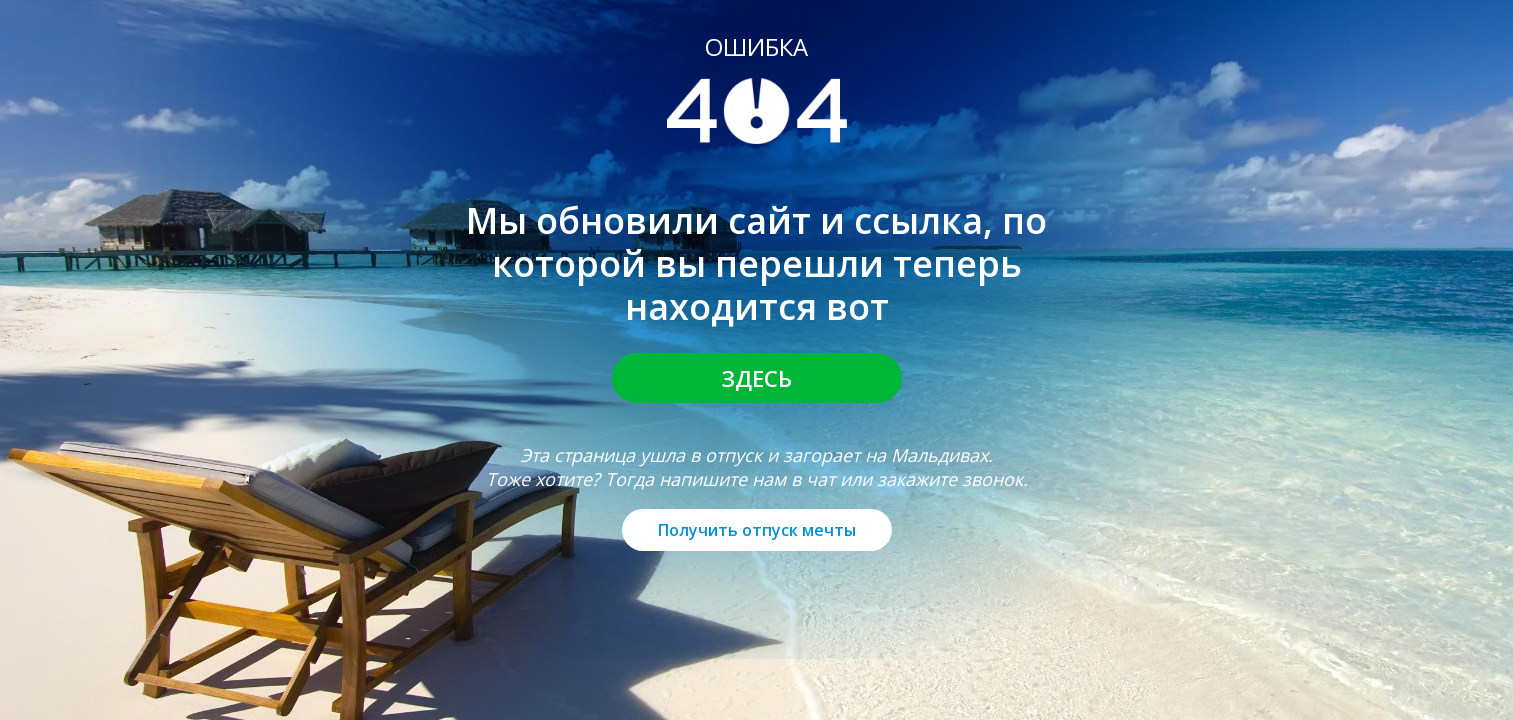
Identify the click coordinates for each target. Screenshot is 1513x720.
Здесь (757, 378)
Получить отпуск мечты (757, 530)
